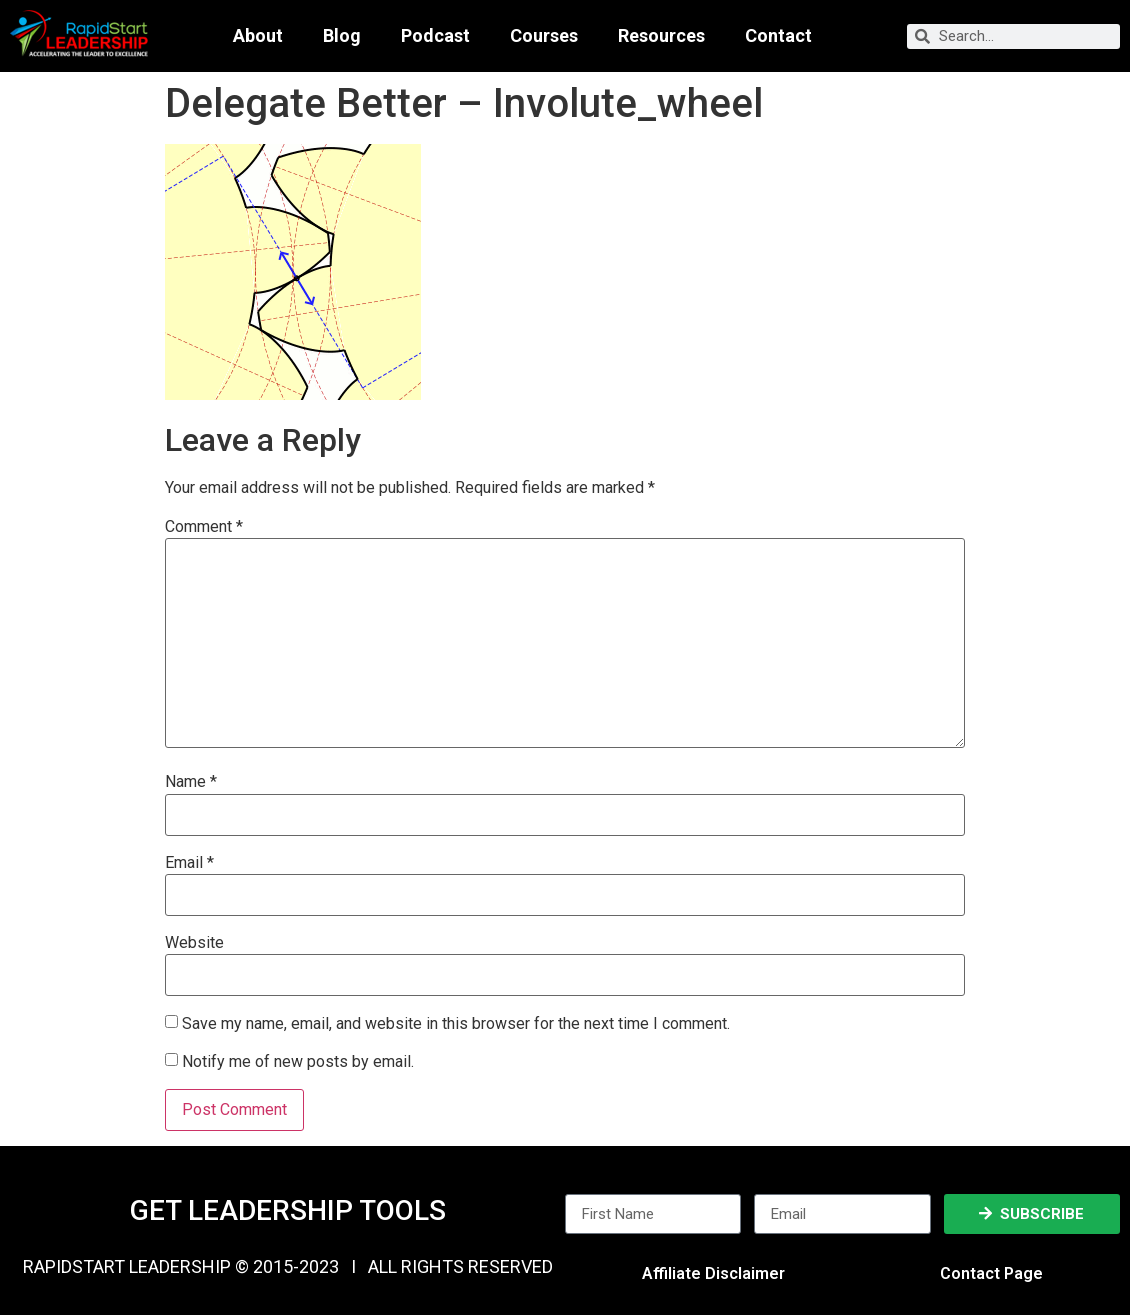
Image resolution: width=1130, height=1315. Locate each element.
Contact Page (991, 1273)
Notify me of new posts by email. (298, 1061)
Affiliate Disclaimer (713, 1273)
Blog (342, 36)
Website (194, 943)
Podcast (435, 36)
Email (189, 863)
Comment (204, 527)
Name (191, 782)
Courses (544, 36)
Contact (778, 36)
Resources (661, 36)
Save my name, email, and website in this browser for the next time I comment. (456, 1024)
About (258, 36)
